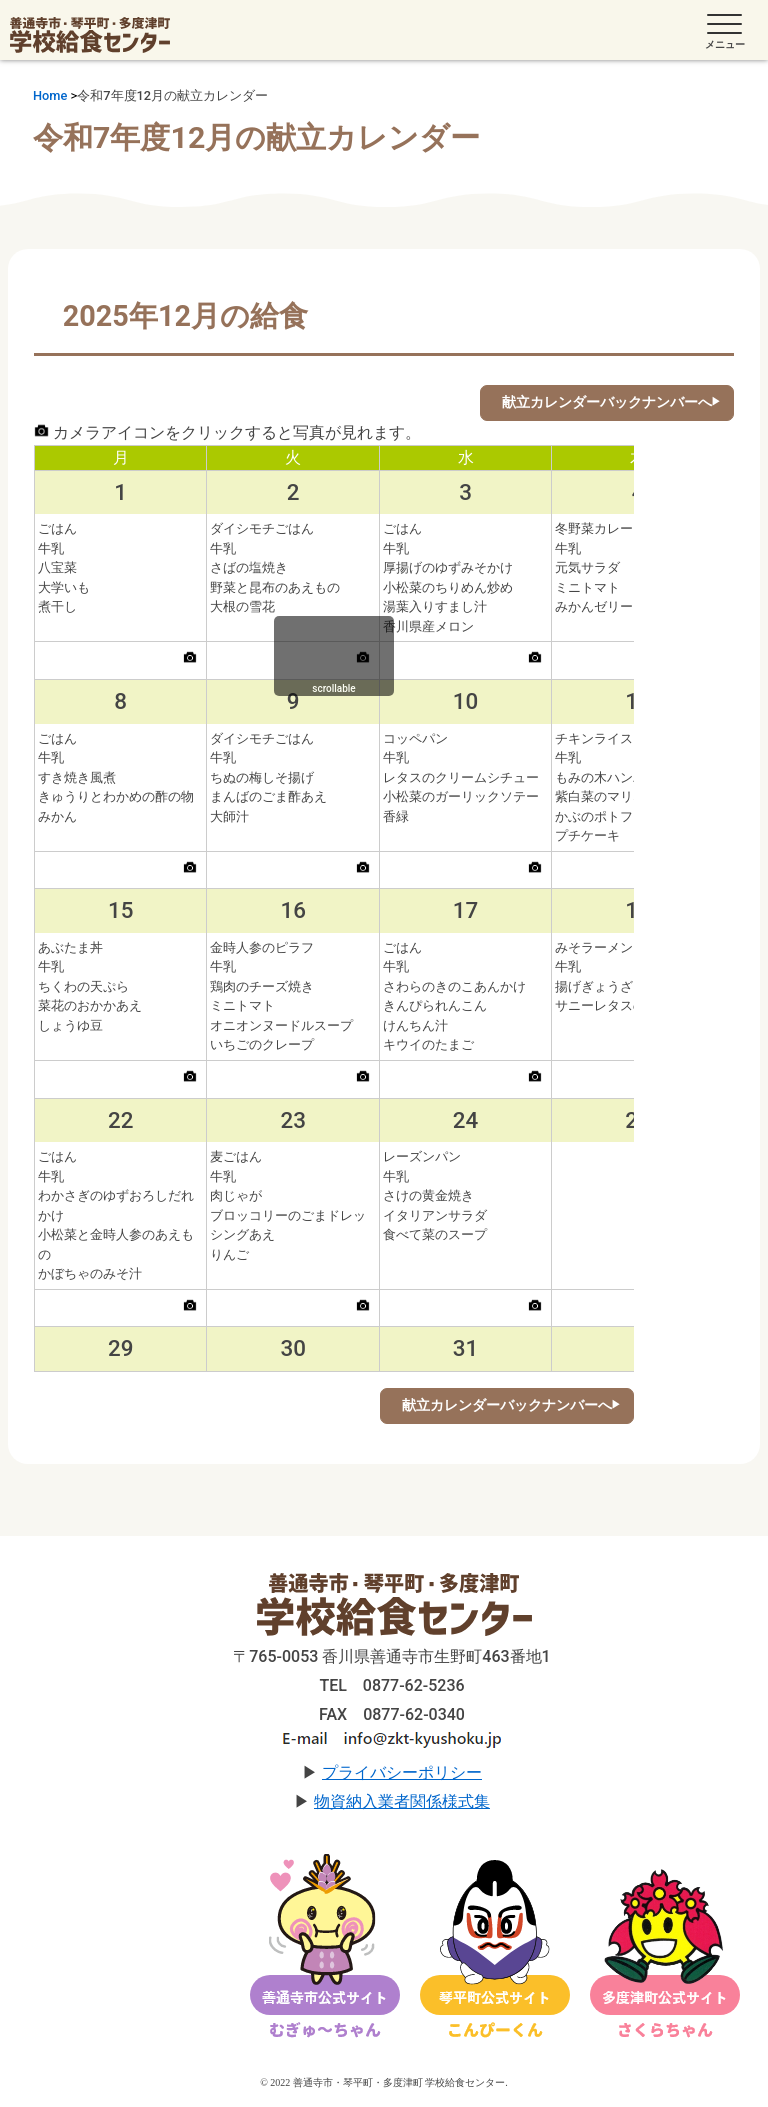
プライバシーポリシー (402, 1773)
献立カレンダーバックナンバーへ (607, 402)
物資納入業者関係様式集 (402, 1802)
